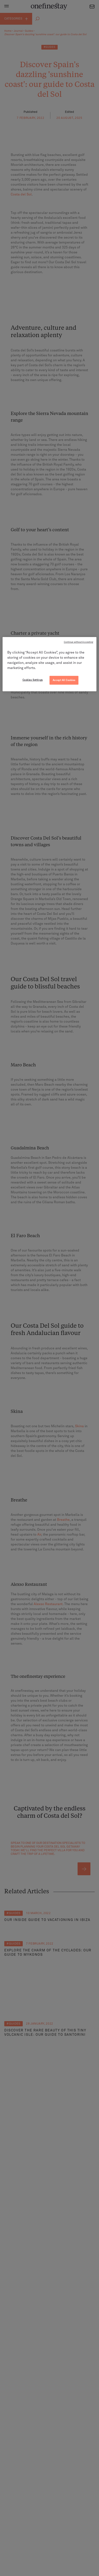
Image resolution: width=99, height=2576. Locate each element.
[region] (50, 664)
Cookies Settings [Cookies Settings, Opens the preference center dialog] (32, 680)
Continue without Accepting (78, 642)
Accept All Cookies (64, 680)
